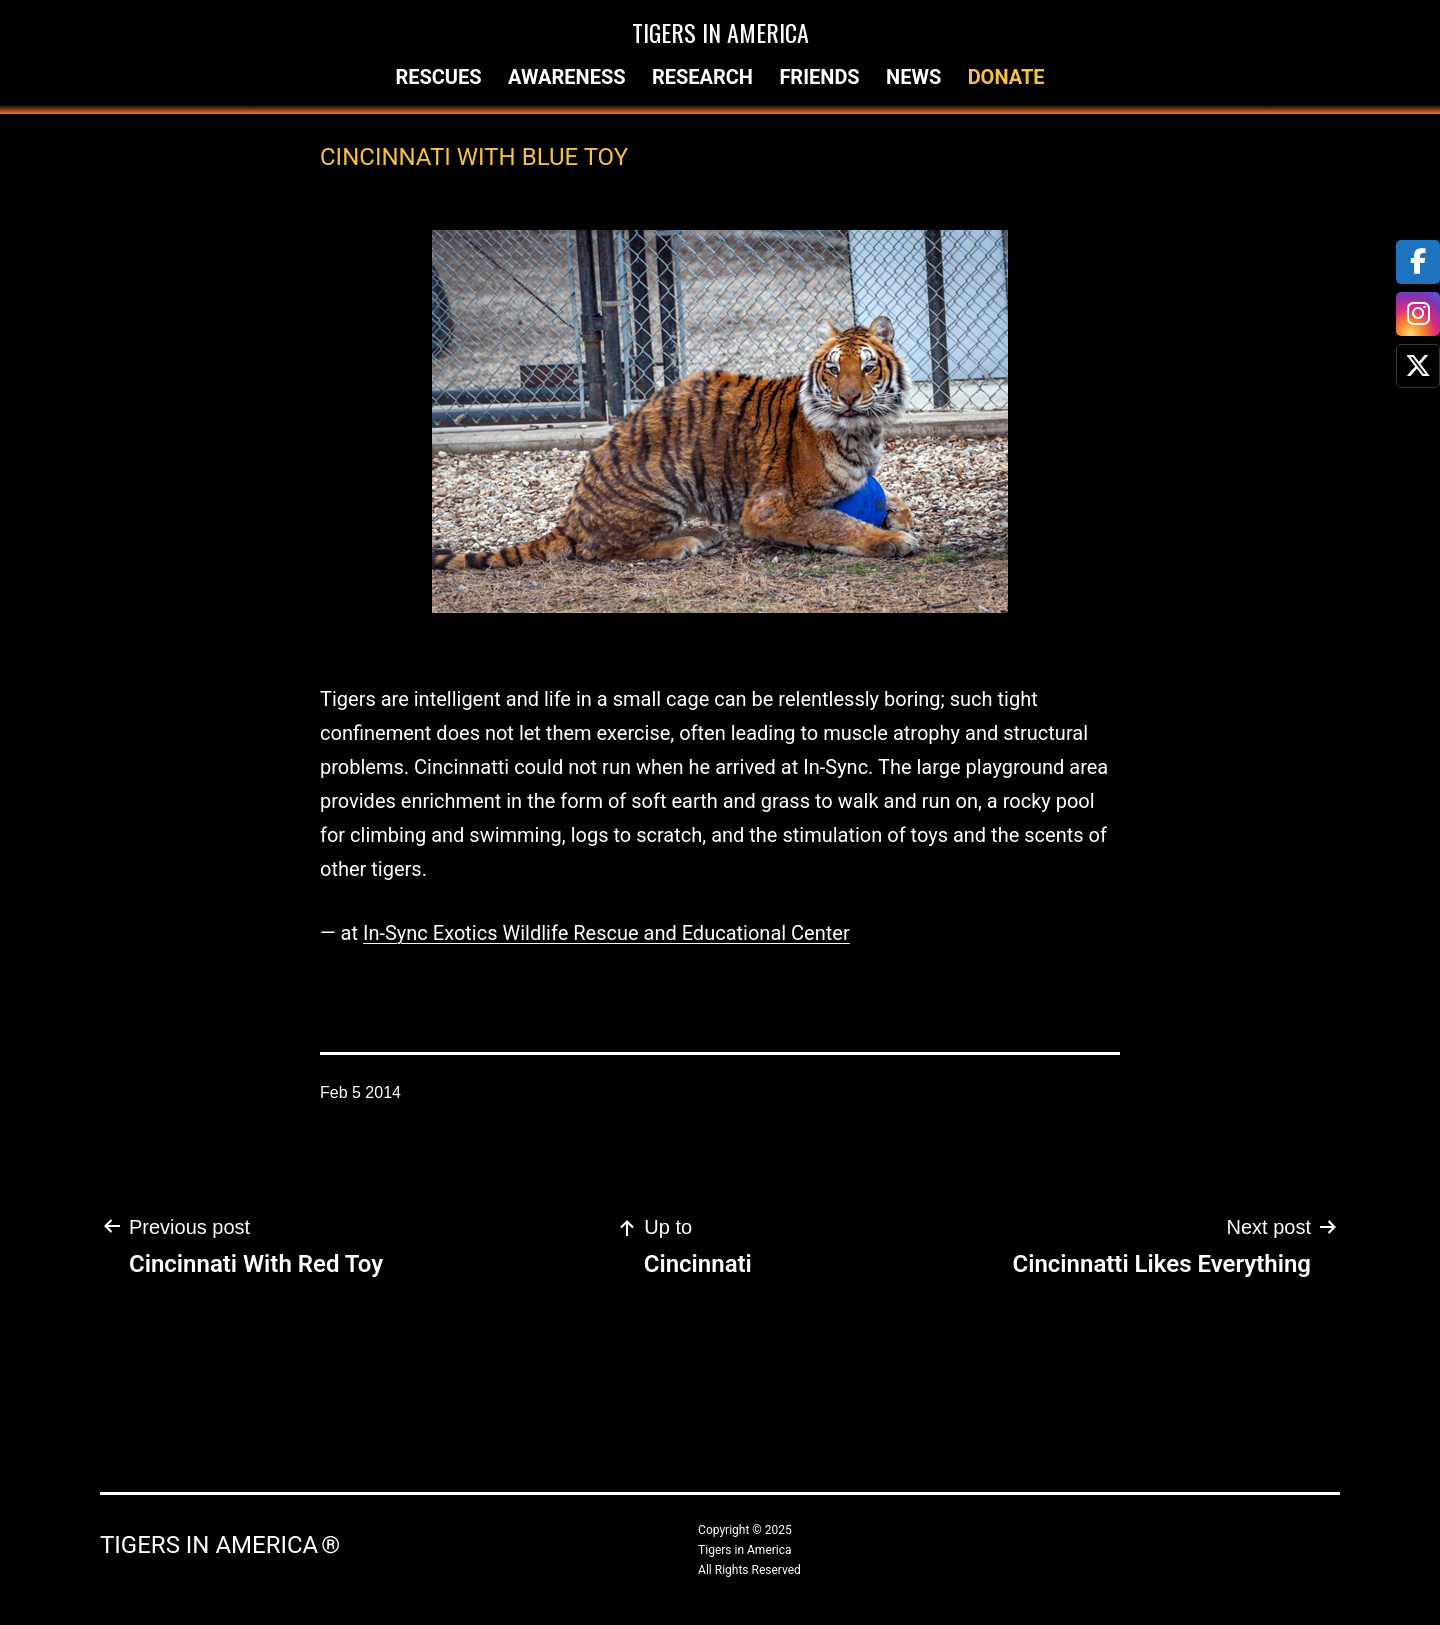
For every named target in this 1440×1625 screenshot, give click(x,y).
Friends (819, 77)
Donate (1006, 77)
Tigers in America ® (220, 1545)
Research (702, 77)
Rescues (438, 77)
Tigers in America (720, 32)
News (913, 77)
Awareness (567, 77)
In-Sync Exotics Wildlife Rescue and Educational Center (606, 933)
